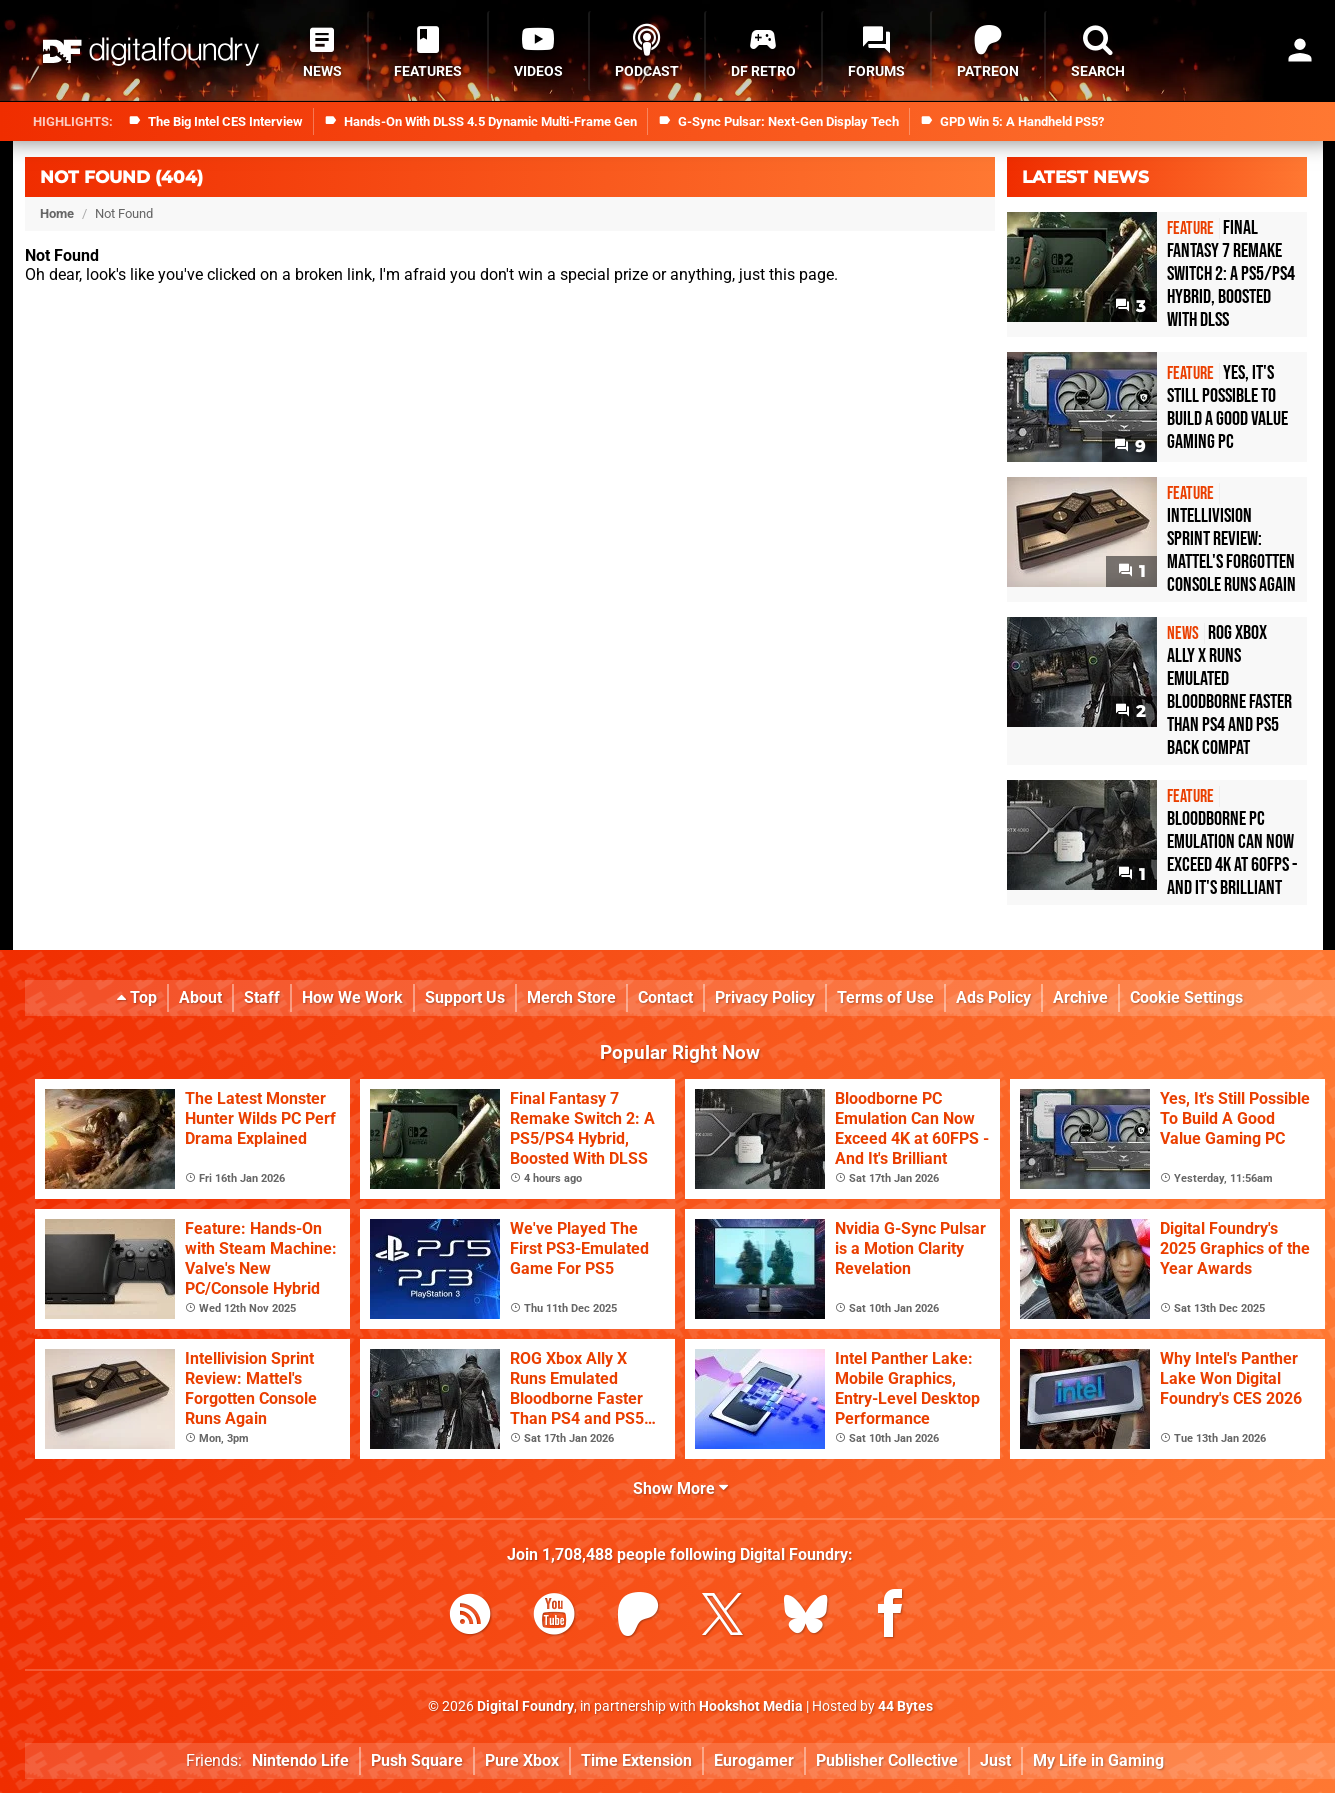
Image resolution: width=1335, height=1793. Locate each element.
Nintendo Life (300, 1760)
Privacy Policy (765, 997)
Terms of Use (885, 997)
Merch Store (571, 997)
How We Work (352, 997)
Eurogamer (754, 1760)
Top (137, 997)
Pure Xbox (522, 1760)
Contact (665, 997)
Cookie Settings (1186, 997)
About (200, 997)
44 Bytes (905, 1706)
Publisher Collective (887, 1760)
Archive (1080, 997)
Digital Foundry (525, 1706)
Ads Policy (993, 997)
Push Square (417, 1760)
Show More (680, 1488)
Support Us (465, 997)
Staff (262, 997)
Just (995, 1760)
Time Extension (636, 1760)
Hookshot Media (751, 1706)
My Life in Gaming (1098, 1760)
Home (57, 213)
